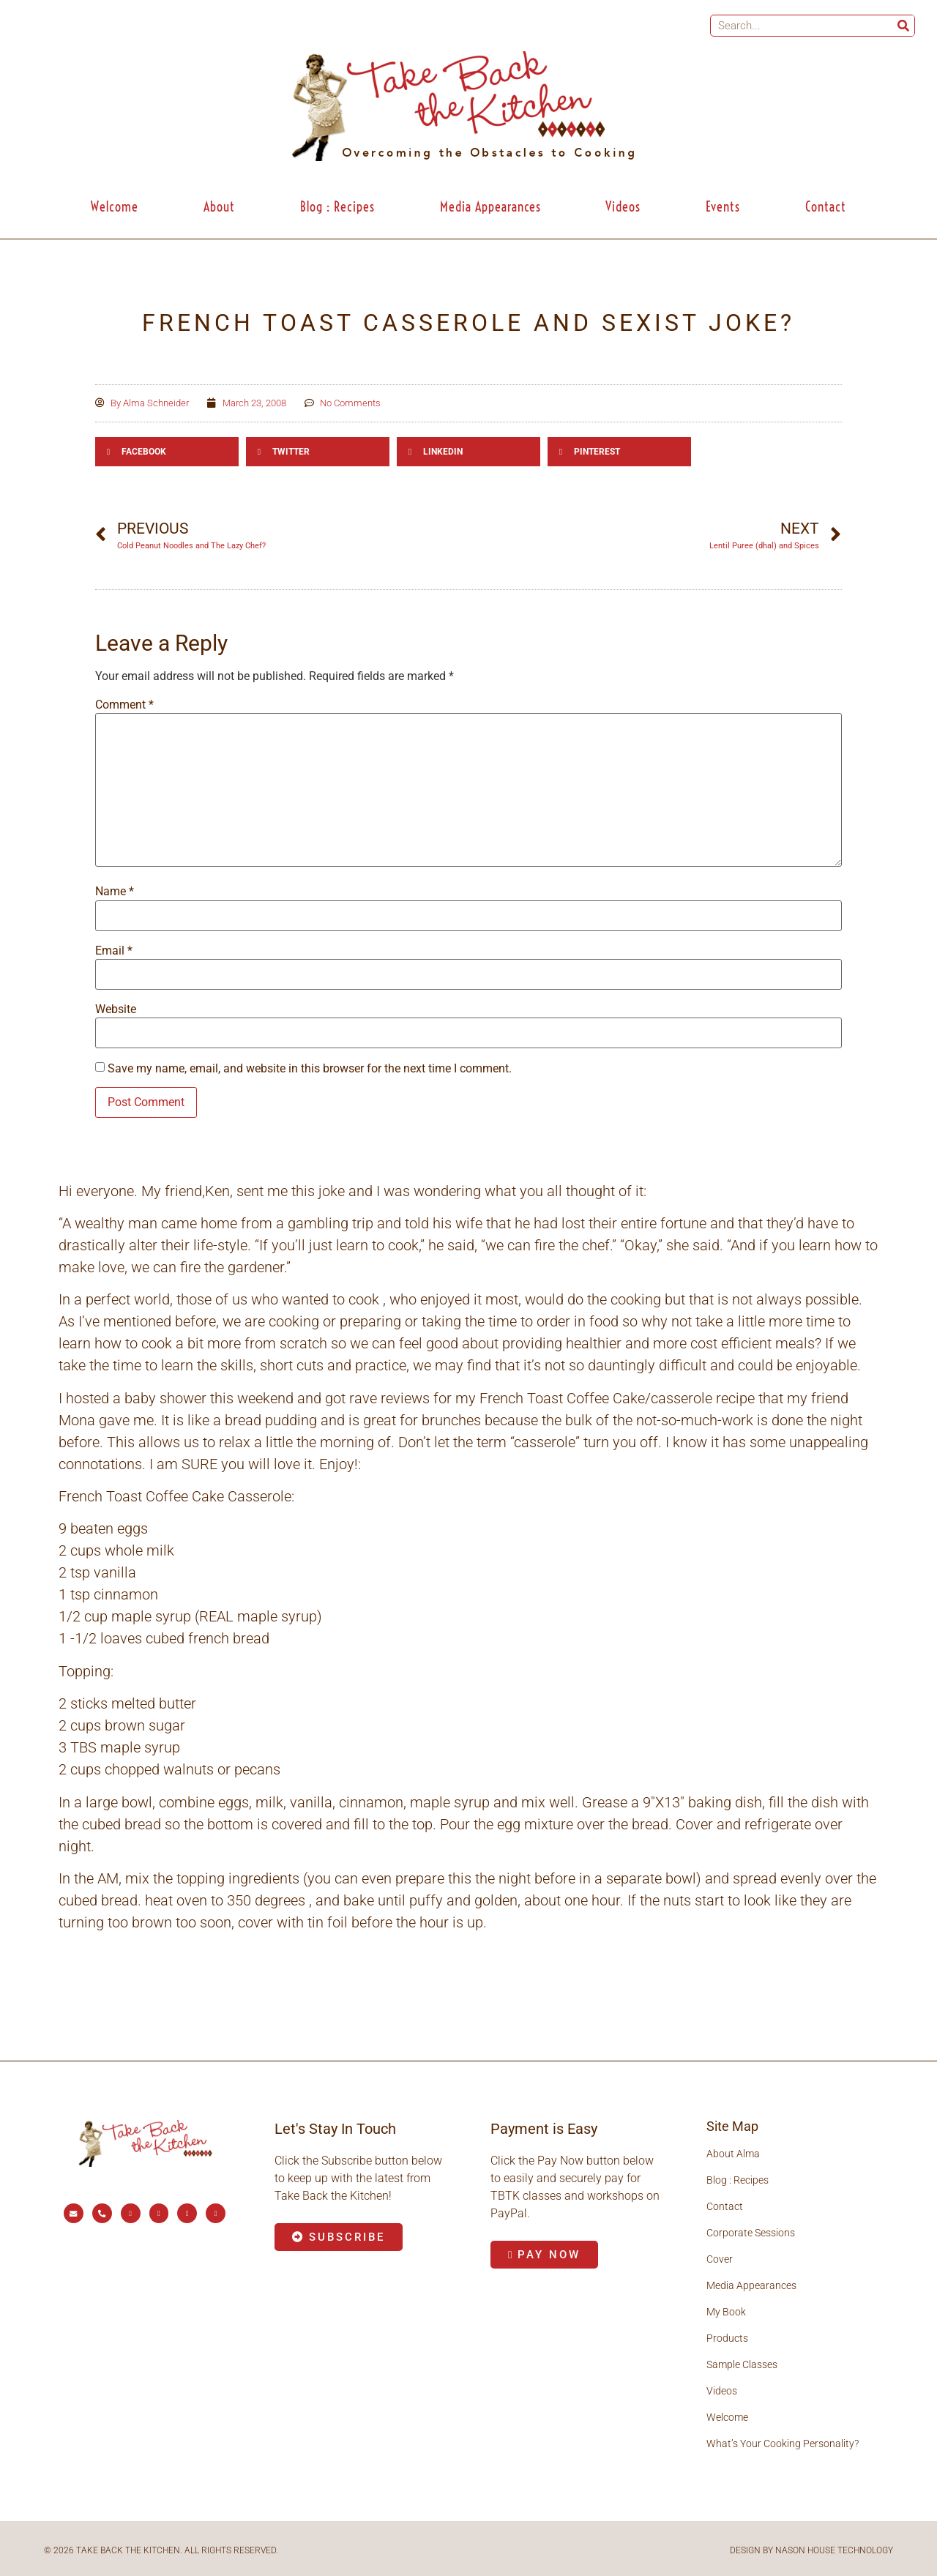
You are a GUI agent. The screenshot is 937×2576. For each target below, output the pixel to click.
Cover (719, 2259)
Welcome (114, 206)
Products (727, 2338)
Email (113, 951)
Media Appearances (490, 206)
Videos (623, 206)
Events (723, 206)
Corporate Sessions (750, 2233)
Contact (825, 206)
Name (114, 891)
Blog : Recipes (337, 206)
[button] (167, 451)
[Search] (903, 25)
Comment (124, 705)
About (219, 206)
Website (115, 1009)
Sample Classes (741, 2364)
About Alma (733, 2153)
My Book (726, 2312)
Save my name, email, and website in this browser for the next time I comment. (310, 1069)
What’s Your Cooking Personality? (782, 2443)
